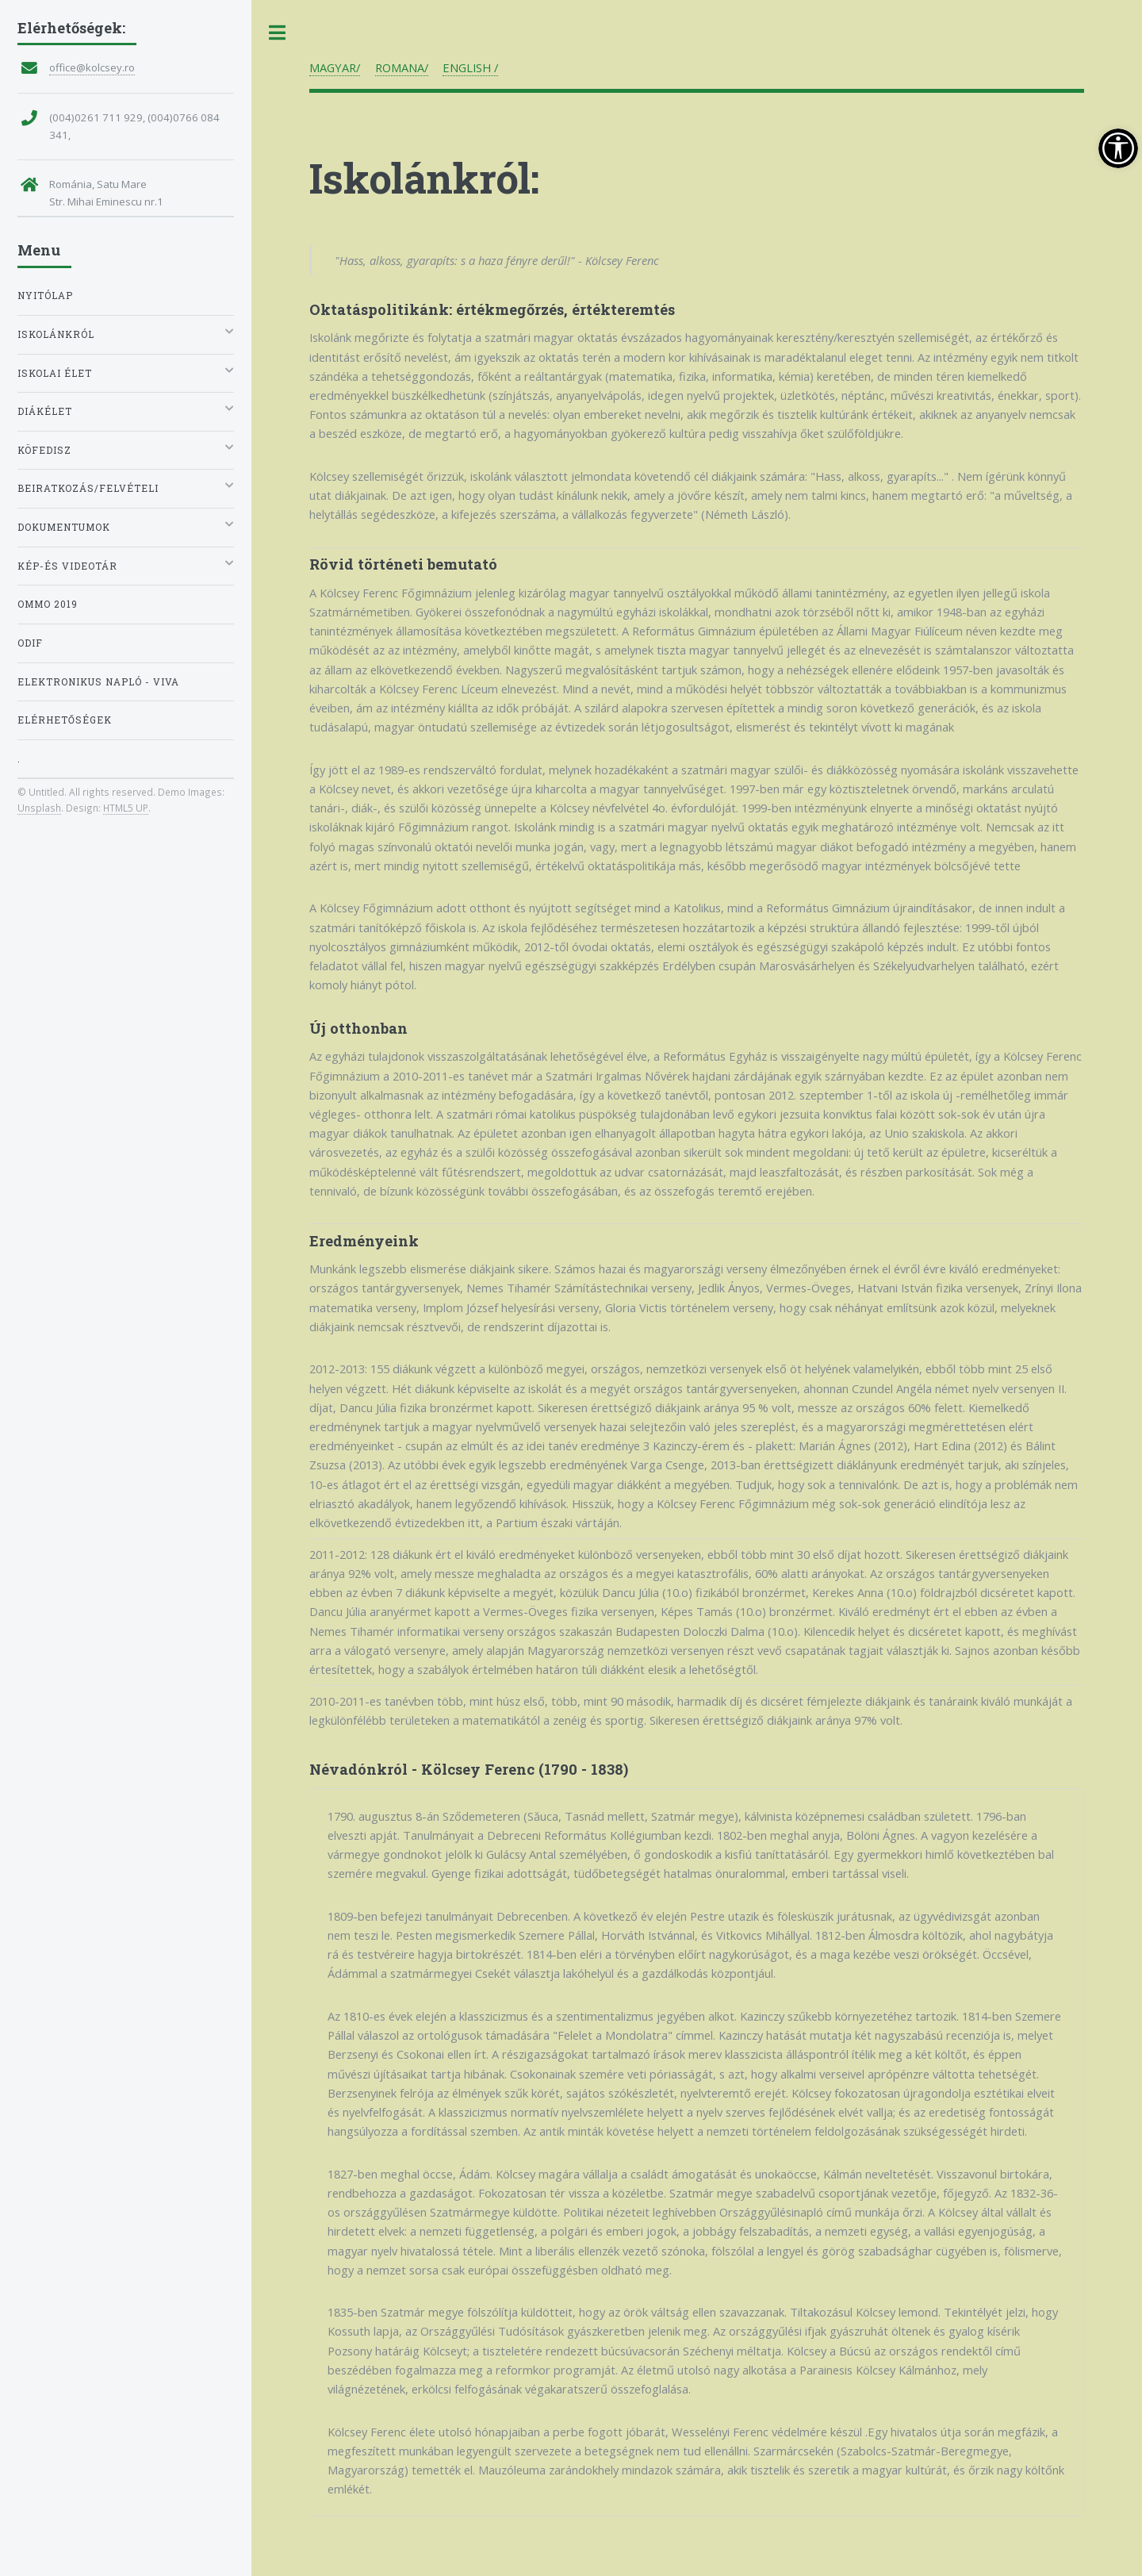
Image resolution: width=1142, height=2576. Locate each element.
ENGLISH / (470, 67)
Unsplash (39, 807)
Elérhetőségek (64, 720)
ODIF (30, 643)
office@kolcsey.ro (92, 67)
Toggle (277, 33)
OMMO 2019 (47, 604)
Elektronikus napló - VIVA (98, 682)
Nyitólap (45, 295)
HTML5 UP (125, 807)
